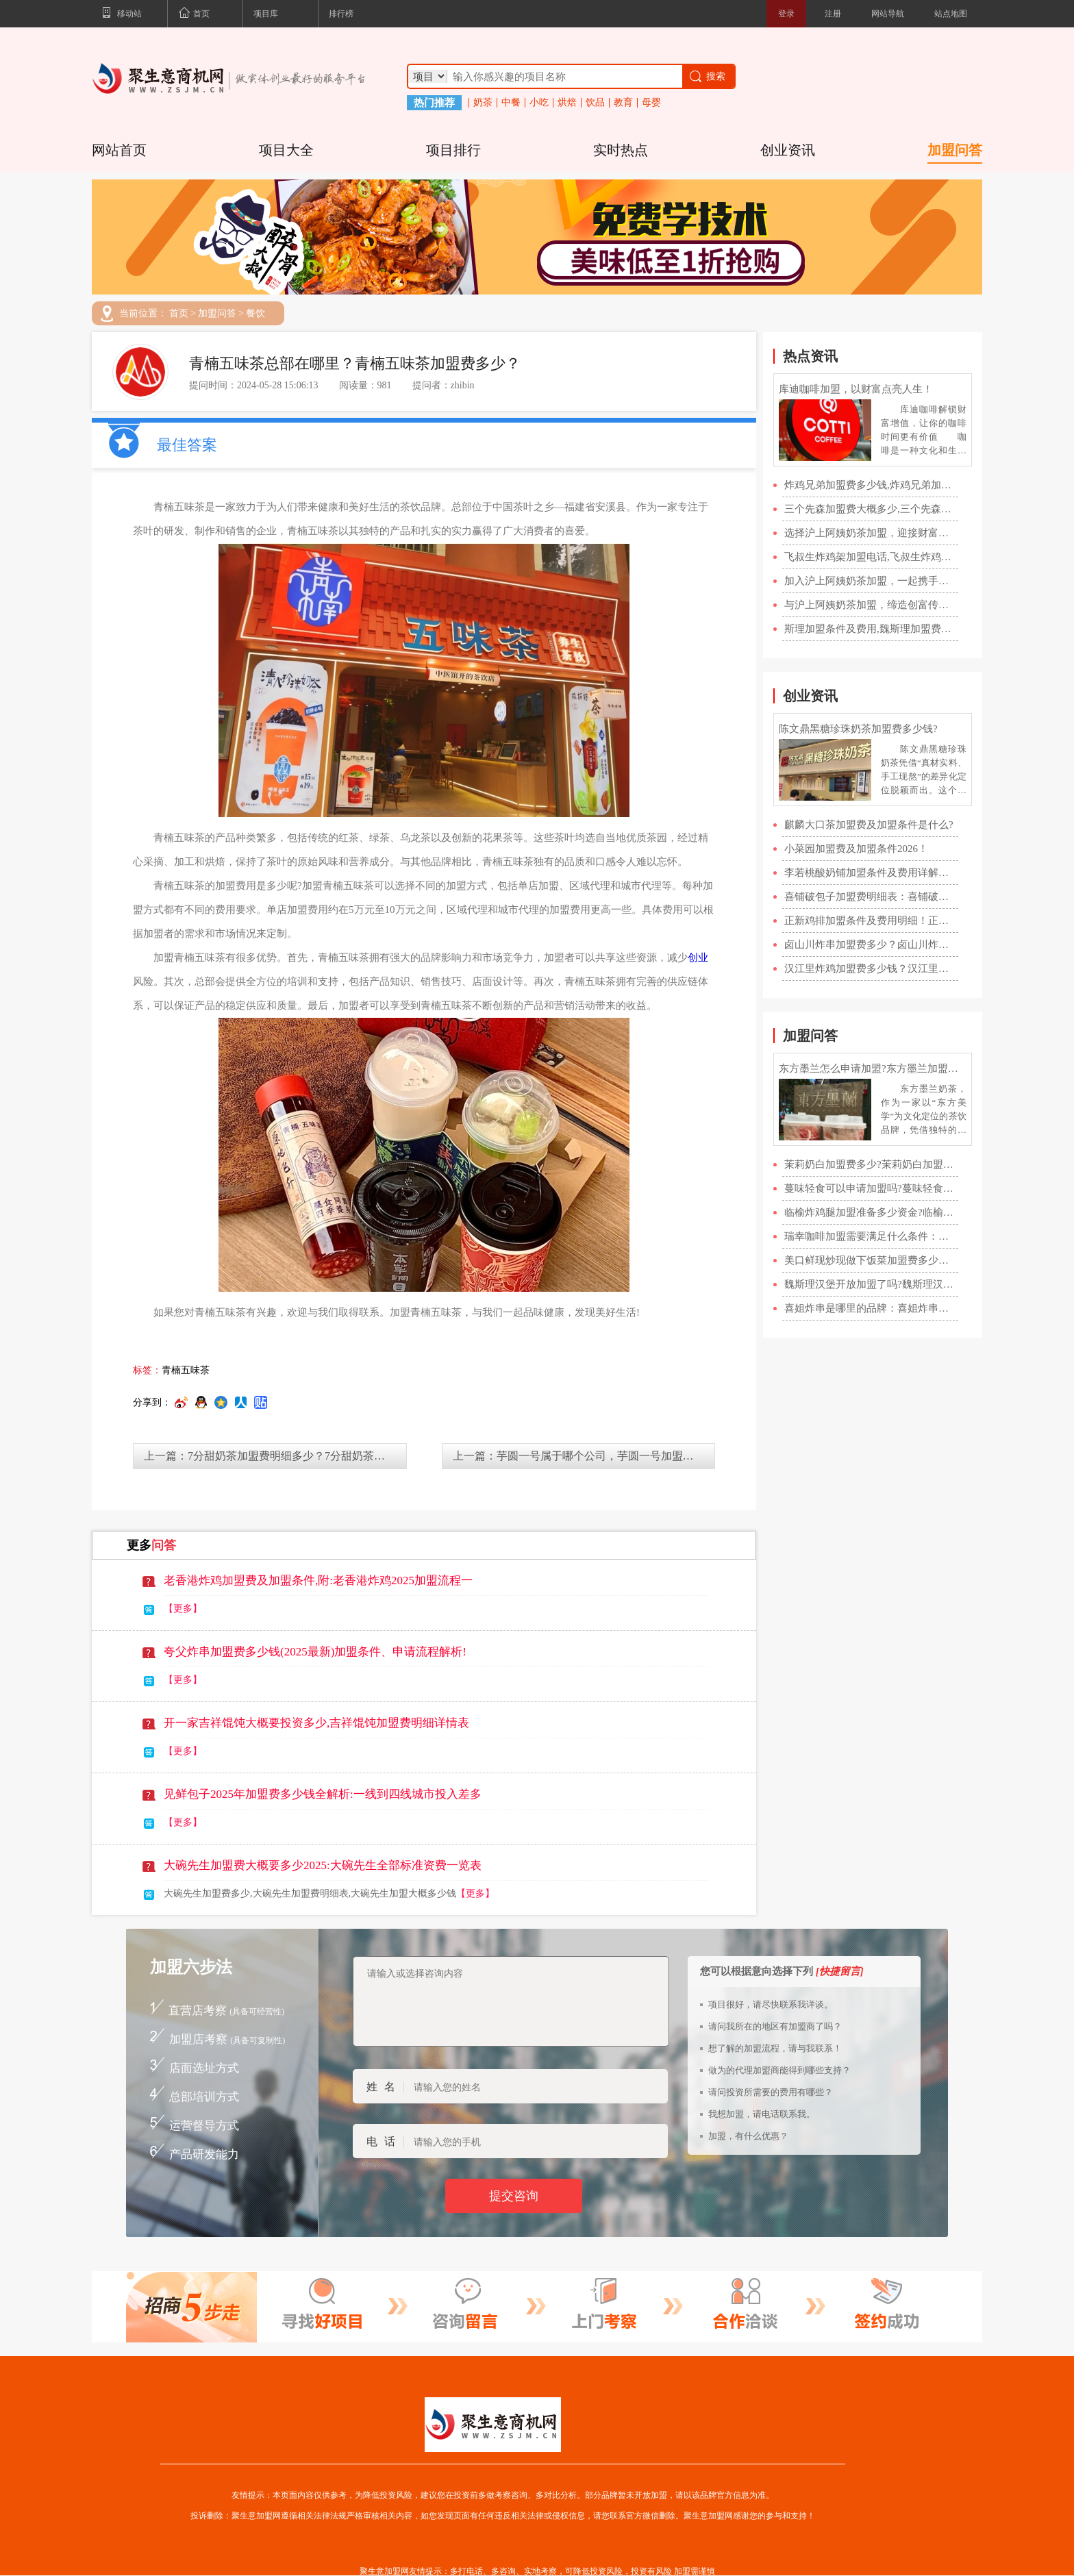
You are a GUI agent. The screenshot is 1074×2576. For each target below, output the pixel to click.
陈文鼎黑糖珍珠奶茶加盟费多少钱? (858, 728)
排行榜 (341, 13)
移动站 (122, 14)
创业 (698, 957)
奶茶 (482, 103)
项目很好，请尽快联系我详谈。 (770, 2004)
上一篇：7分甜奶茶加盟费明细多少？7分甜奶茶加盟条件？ (275, 1456)
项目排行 (453, 150)
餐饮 (255, 313)
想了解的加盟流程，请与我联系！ (775, 2048)
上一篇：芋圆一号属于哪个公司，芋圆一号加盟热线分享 (584, 1456)
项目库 (265, 13)
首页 (194, 14)
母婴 (651, 103)
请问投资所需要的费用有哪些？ (770, 2092)
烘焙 (567, 103)
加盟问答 (954, 150)
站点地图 (950, 13)
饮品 (595, 103)
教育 (623, 103)
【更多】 (183, 1608)
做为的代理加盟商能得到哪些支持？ (779, 2070)
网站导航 (887, 13)
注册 (833, 13)
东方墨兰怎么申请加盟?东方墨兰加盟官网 (872, 1068)
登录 (786, 13)
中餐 (511, 103)
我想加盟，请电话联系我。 (761, 2114)
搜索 (706, 76)
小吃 (539, 103)
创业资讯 (787, 150)
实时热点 (620, 150)
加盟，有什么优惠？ (748, 2136)
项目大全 (286, 150)
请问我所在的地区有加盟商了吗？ (775, 2026)
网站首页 (119, 150)
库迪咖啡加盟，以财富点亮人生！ (856, 389)
